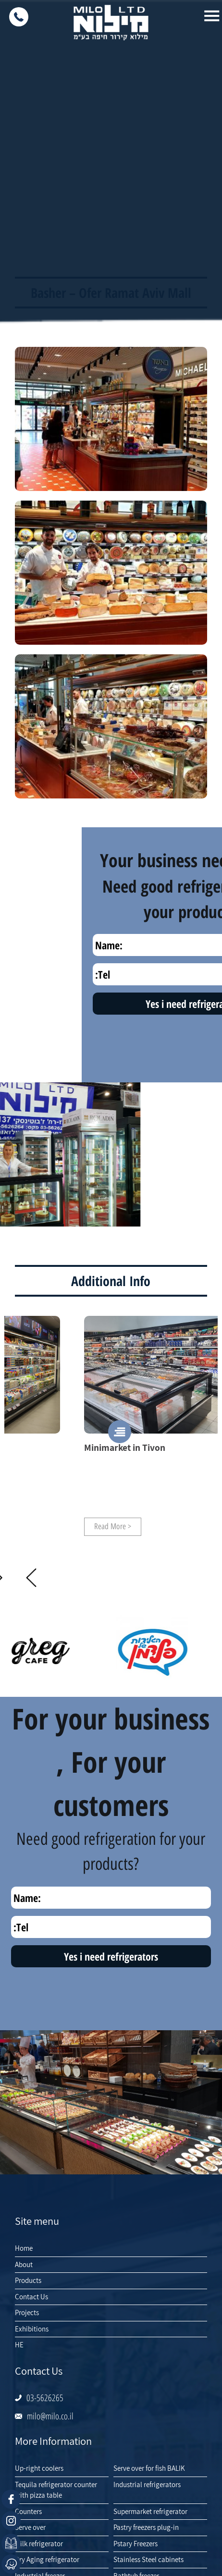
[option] (109, 1426)
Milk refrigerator (39, 2543)
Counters (28, 2511)
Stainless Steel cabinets (148, 2559)
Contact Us (31, 2296)
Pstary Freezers (135, 2543)
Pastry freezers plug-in (146, 2527)
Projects (27, 2312)
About (24, 2264)
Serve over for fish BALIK (149, 2468)
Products (28, 2280)
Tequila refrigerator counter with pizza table (56, 2490)
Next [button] (31, 1577)
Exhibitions (32, 2328)
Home (24, 2248)
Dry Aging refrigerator (47, 2559)
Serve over (30, 2527)
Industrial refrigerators (147, 2484)
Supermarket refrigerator (150, 2511)
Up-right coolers (39, 2468)
